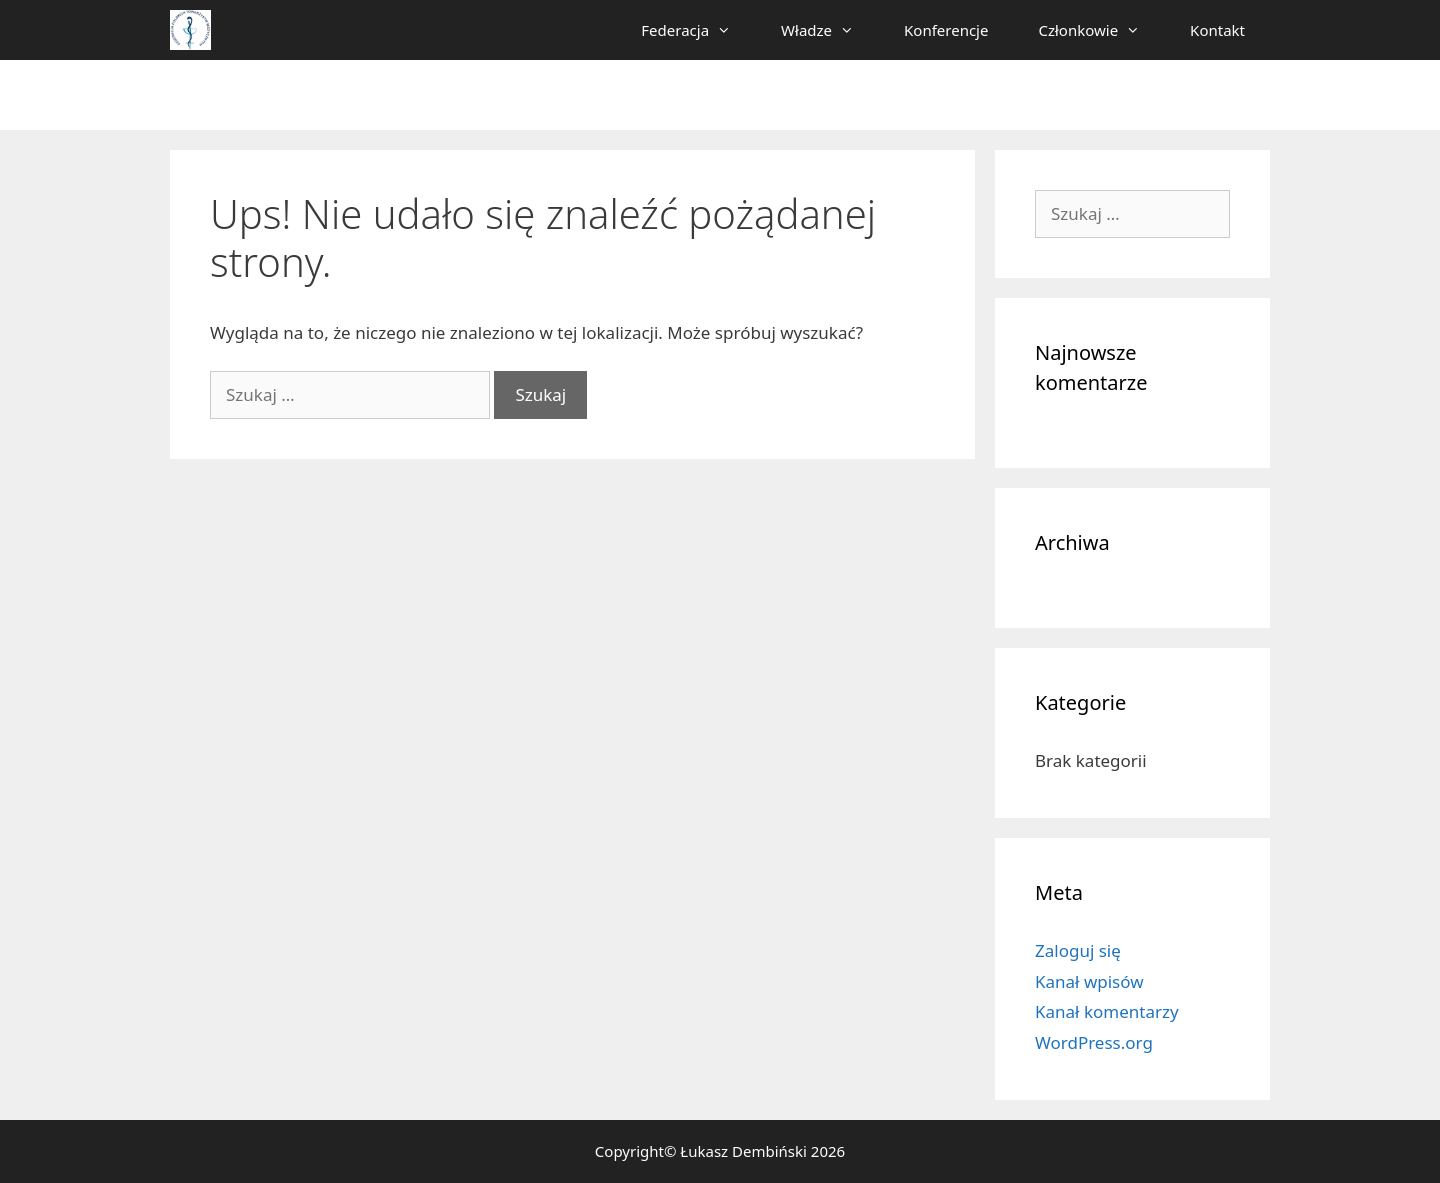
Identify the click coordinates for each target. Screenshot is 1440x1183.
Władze (830, 30)
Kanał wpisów (1089, 981)
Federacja (698, 30)
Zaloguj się (1078, 950)
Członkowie (1101, 30)
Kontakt (1217, 30)
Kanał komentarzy (1107, 1011)
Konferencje (946, 30)
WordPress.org (1094, 1042)
